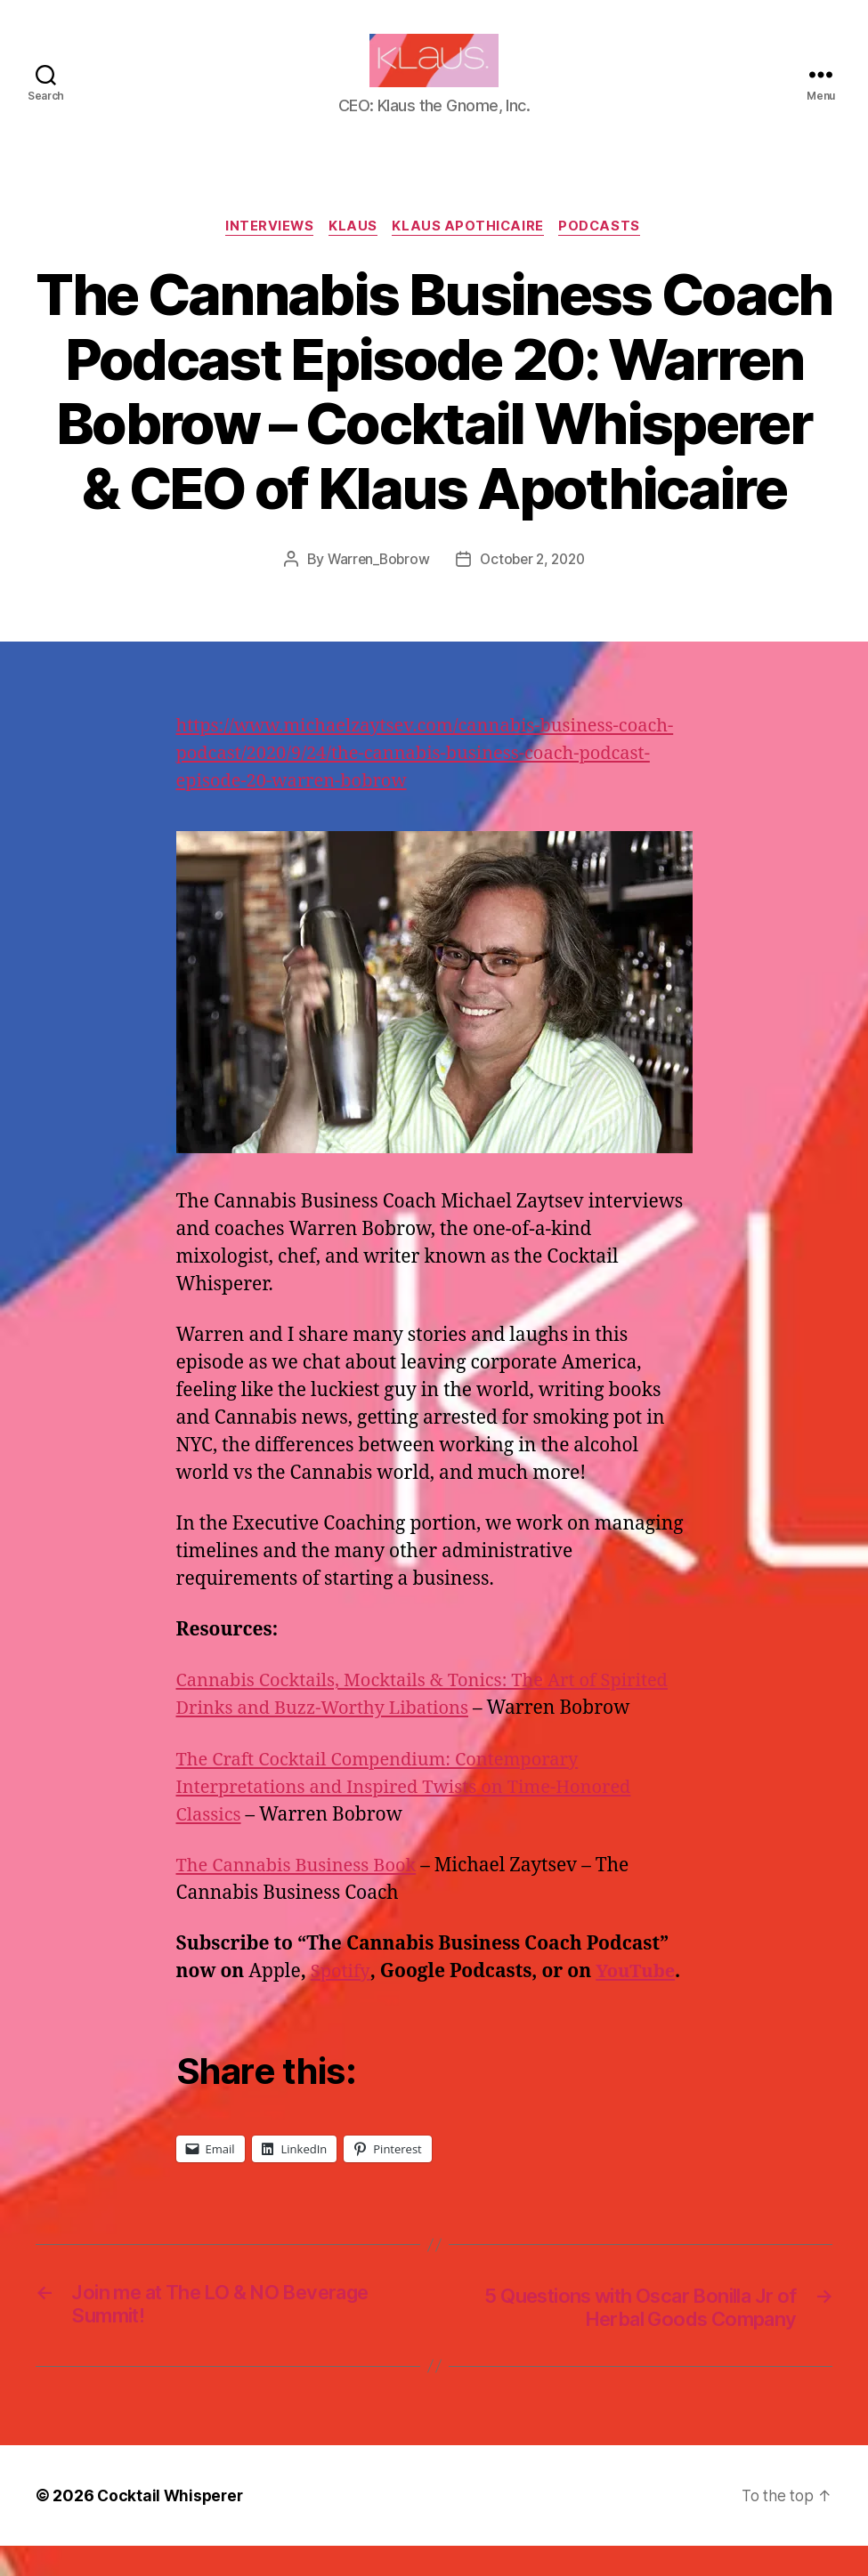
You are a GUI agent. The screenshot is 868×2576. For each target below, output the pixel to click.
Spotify (342, 2000)
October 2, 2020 (533, 587)
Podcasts (606, 254)
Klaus (352, 254)
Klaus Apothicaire (470, 254)
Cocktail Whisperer (172, 2525)
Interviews (266, 254)
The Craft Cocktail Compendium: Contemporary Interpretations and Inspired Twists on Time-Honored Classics (414, 1814)
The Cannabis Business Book (301, 1893)
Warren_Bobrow (375, 587)
